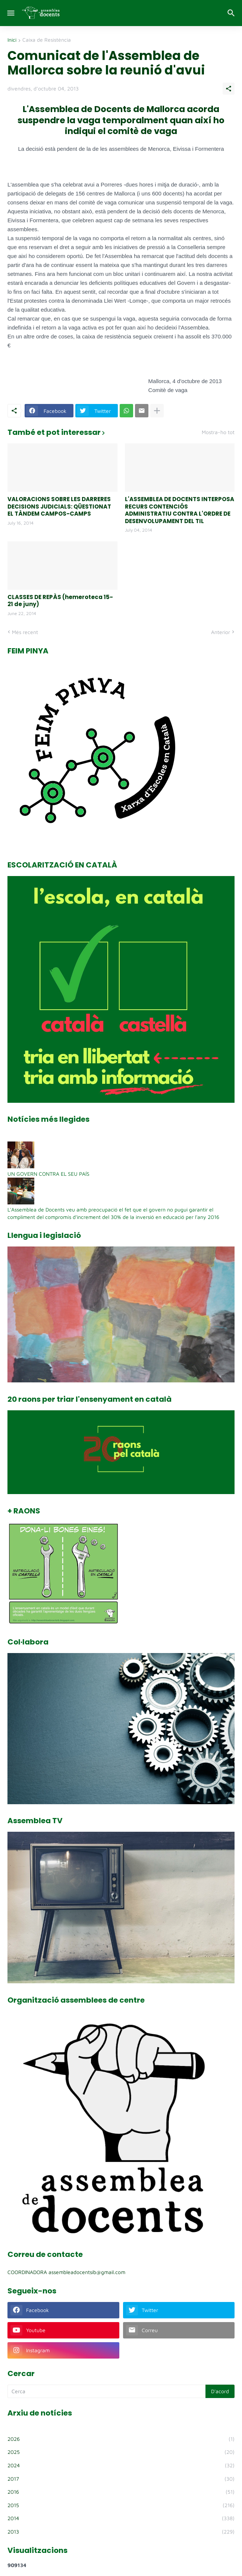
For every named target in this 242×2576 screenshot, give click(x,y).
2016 (121, 2492)
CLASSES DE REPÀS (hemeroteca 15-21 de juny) (60, 600)
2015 (121, 2505)
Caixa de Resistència (46, 40)
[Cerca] (232, 13)
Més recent (25, 632)
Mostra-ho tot (218, 432)
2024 (121, 2465)
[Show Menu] (10, 13)
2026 (121, 2439)
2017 (121, 2479)
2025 (121, 2452)
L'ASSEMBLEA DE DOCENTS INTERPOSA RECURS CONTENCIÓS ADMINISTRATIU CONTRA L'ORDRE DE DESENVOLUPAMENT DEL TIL (179, 510)
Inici (11, 40)
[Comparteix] (229, 89)
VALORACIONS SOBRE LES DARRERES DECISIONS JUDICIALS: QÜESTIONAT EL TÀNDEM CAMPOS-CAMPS (59, 507)
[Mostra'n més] (157, 410)
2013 (121, 2531)
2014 (121, 2518)
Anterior (220, 632)
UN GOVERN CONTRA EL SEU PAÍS (48, 1174)
